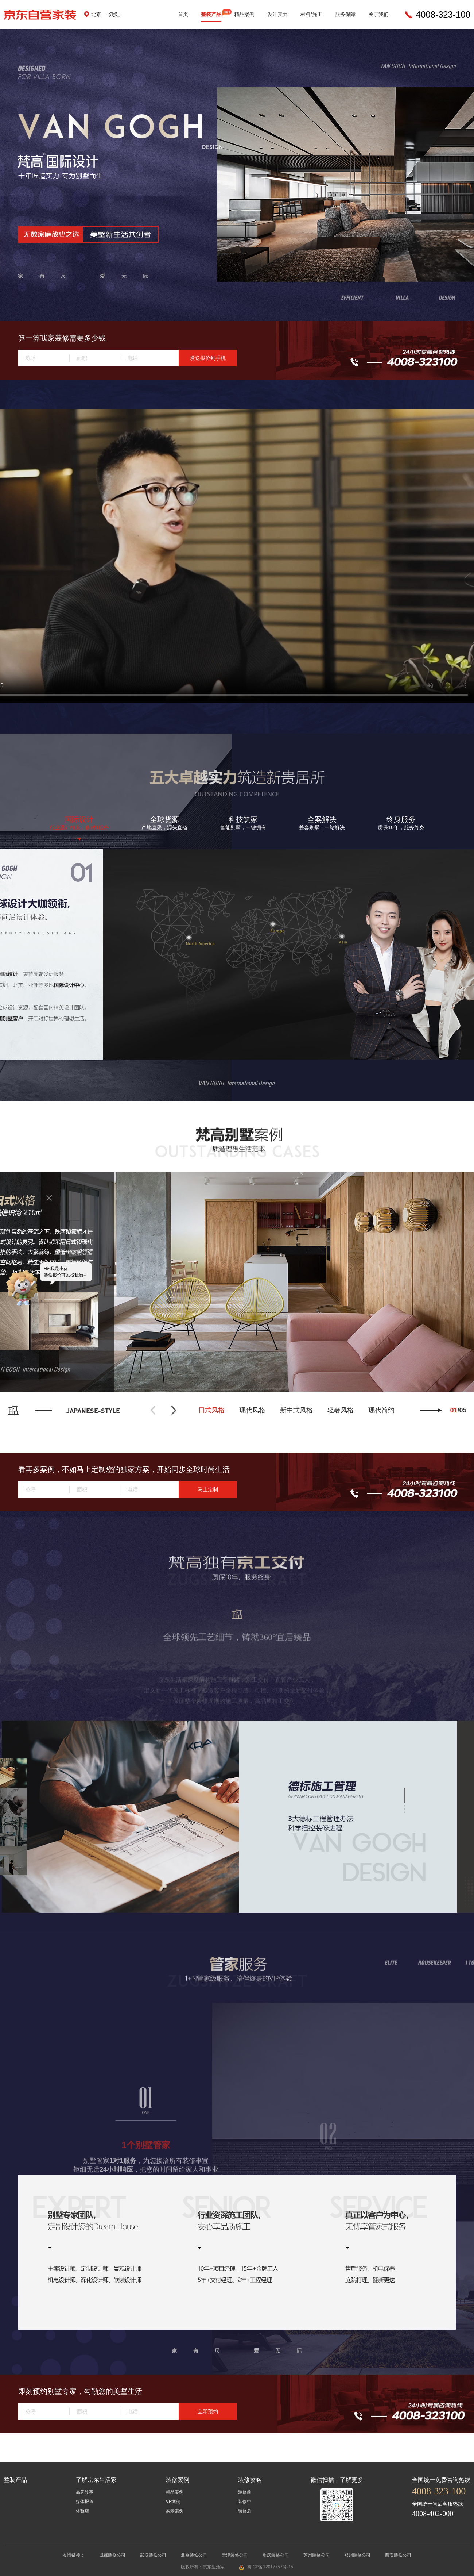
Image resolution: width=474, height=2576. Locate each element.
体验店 (82, 2511)
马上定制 (208, 1489)
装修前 (244, 2492)
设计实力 (277, 14)
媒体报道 (84, 2501)
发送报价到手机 (208, 358)
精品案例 (244, 14)
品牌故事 (84, 2492)
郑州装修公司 (357, 2555)
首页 (183, 14)
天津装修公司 (235, 2555)
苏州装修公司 (316, 2555)
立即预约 (208, 2411)
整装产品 (211, 14)
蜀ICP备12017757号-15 (270, 2566)
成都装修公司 (112, 2555)
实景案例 (174, 2511)
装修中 (244, 2501)
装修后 (244, 2511)
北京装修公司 (194, 2555)
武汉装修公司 (153, 2555)
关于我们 (378, 14)
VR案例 (173, 2501)
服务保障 (345, 14)
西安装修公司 (398, 2555)
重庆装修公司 (276, 2555)
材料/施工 (311, 14)
